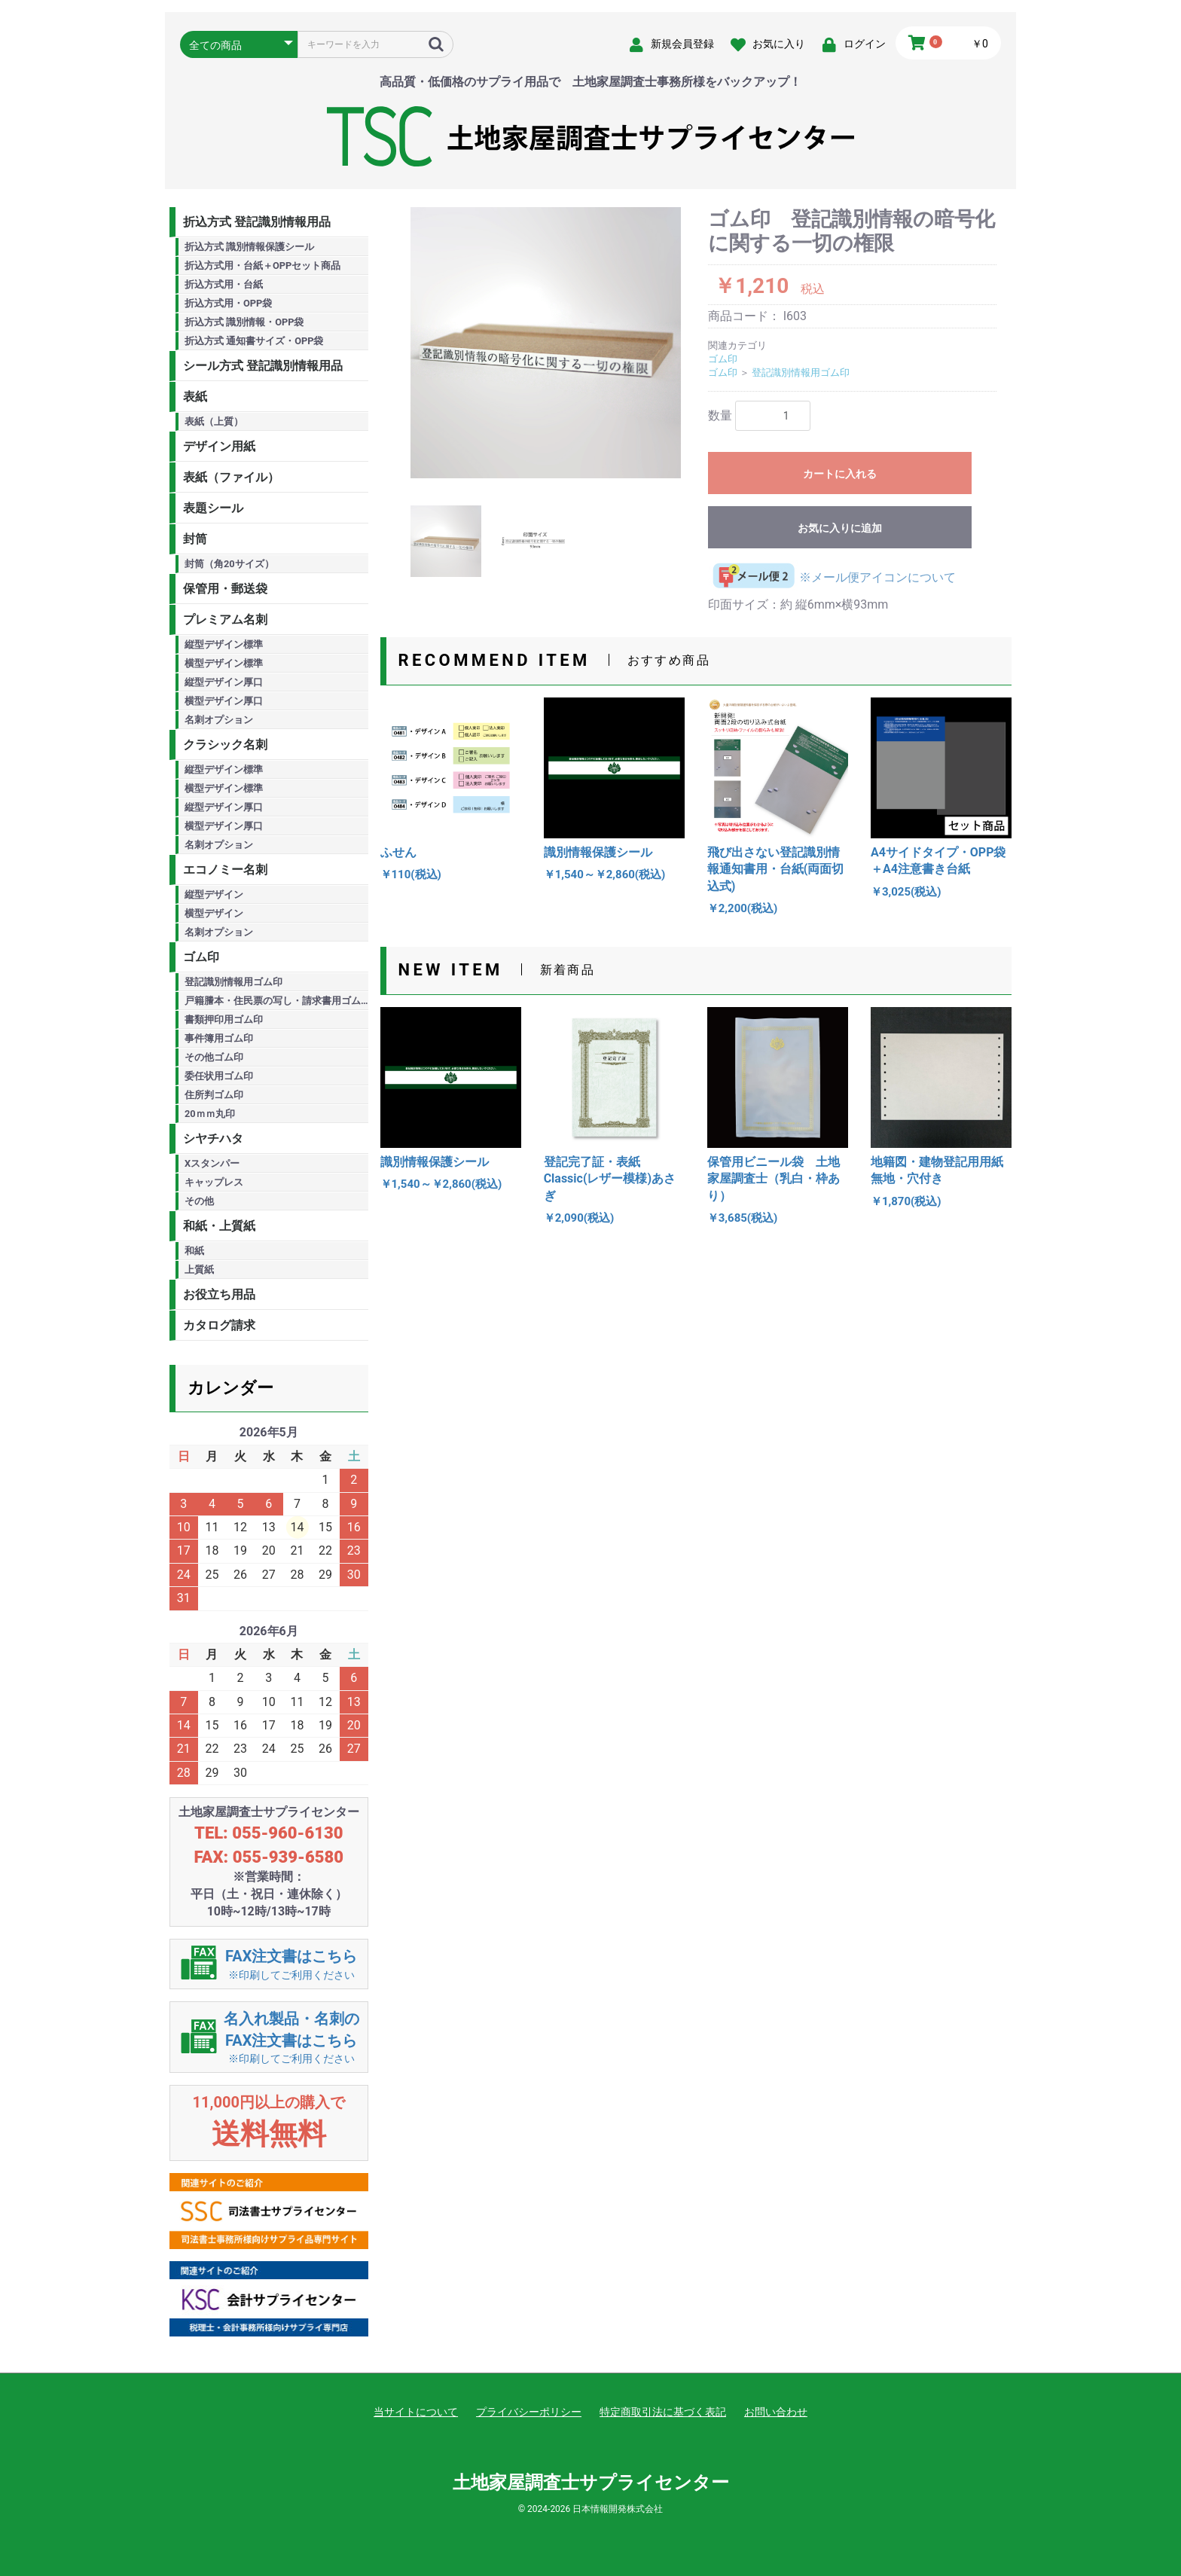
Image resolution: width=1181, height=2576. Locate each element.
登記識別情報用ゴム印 (233, 981)
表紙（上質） (214, 421)
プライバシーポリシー (528, 2412)
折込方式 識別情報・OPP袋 (244, 322)
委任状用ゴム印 (219, 1076)
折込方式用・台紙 (224, 284)
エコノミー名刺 (225, 869)
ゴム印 (201, 957)
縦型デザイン (214, 894)
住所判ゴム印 (214, 1094)
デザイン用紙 (219, 446)
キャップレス (214, 1182)
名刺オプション (219, 719)
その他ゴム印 (214, 1057)
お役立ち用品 (219, 1294)
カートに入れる (840, 474)
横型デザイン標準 (224, 663)
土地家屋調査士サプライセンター (591, 2482)
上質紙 (199, 1269)
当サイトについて (416, 2412)
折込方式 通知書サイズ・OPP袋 (254, 340)
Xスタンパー (212, 1163)
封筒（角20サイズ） (229, 563)
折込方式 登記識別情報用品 (257, 222)
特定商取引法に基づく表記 (663, 2412)
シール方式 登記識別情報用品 (263, 366)
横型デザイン (214, 913)
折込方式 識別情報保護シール (249, 246)
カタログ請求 (219, 1325)
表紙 (195, 396)
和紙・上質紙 (219, 1226)
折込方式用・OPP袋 (228, 303)
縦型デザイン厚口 (224, 682)
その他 (199, 1201)
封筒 (195, 539)
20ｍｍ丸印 (210, 1113)
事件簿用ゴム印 (219, 1038)
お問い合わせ (775, 2412)
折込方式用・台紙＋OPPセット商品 (262, 265)
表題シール (213, 508)
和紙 (194, 1250)
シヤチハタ (213, 1138)
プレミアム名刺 (225, 619)
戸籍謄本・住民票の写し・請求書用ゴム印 (276, 1000)
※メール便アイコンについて (832, 577)
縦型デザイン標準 (224, 644)
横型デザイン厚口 (224, 701)
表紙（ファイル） (231, 477)
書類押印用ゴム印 (224, 1019)
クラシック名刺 (225, 744)
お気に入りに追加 (840, 528)
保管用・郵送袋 (225, 588)
